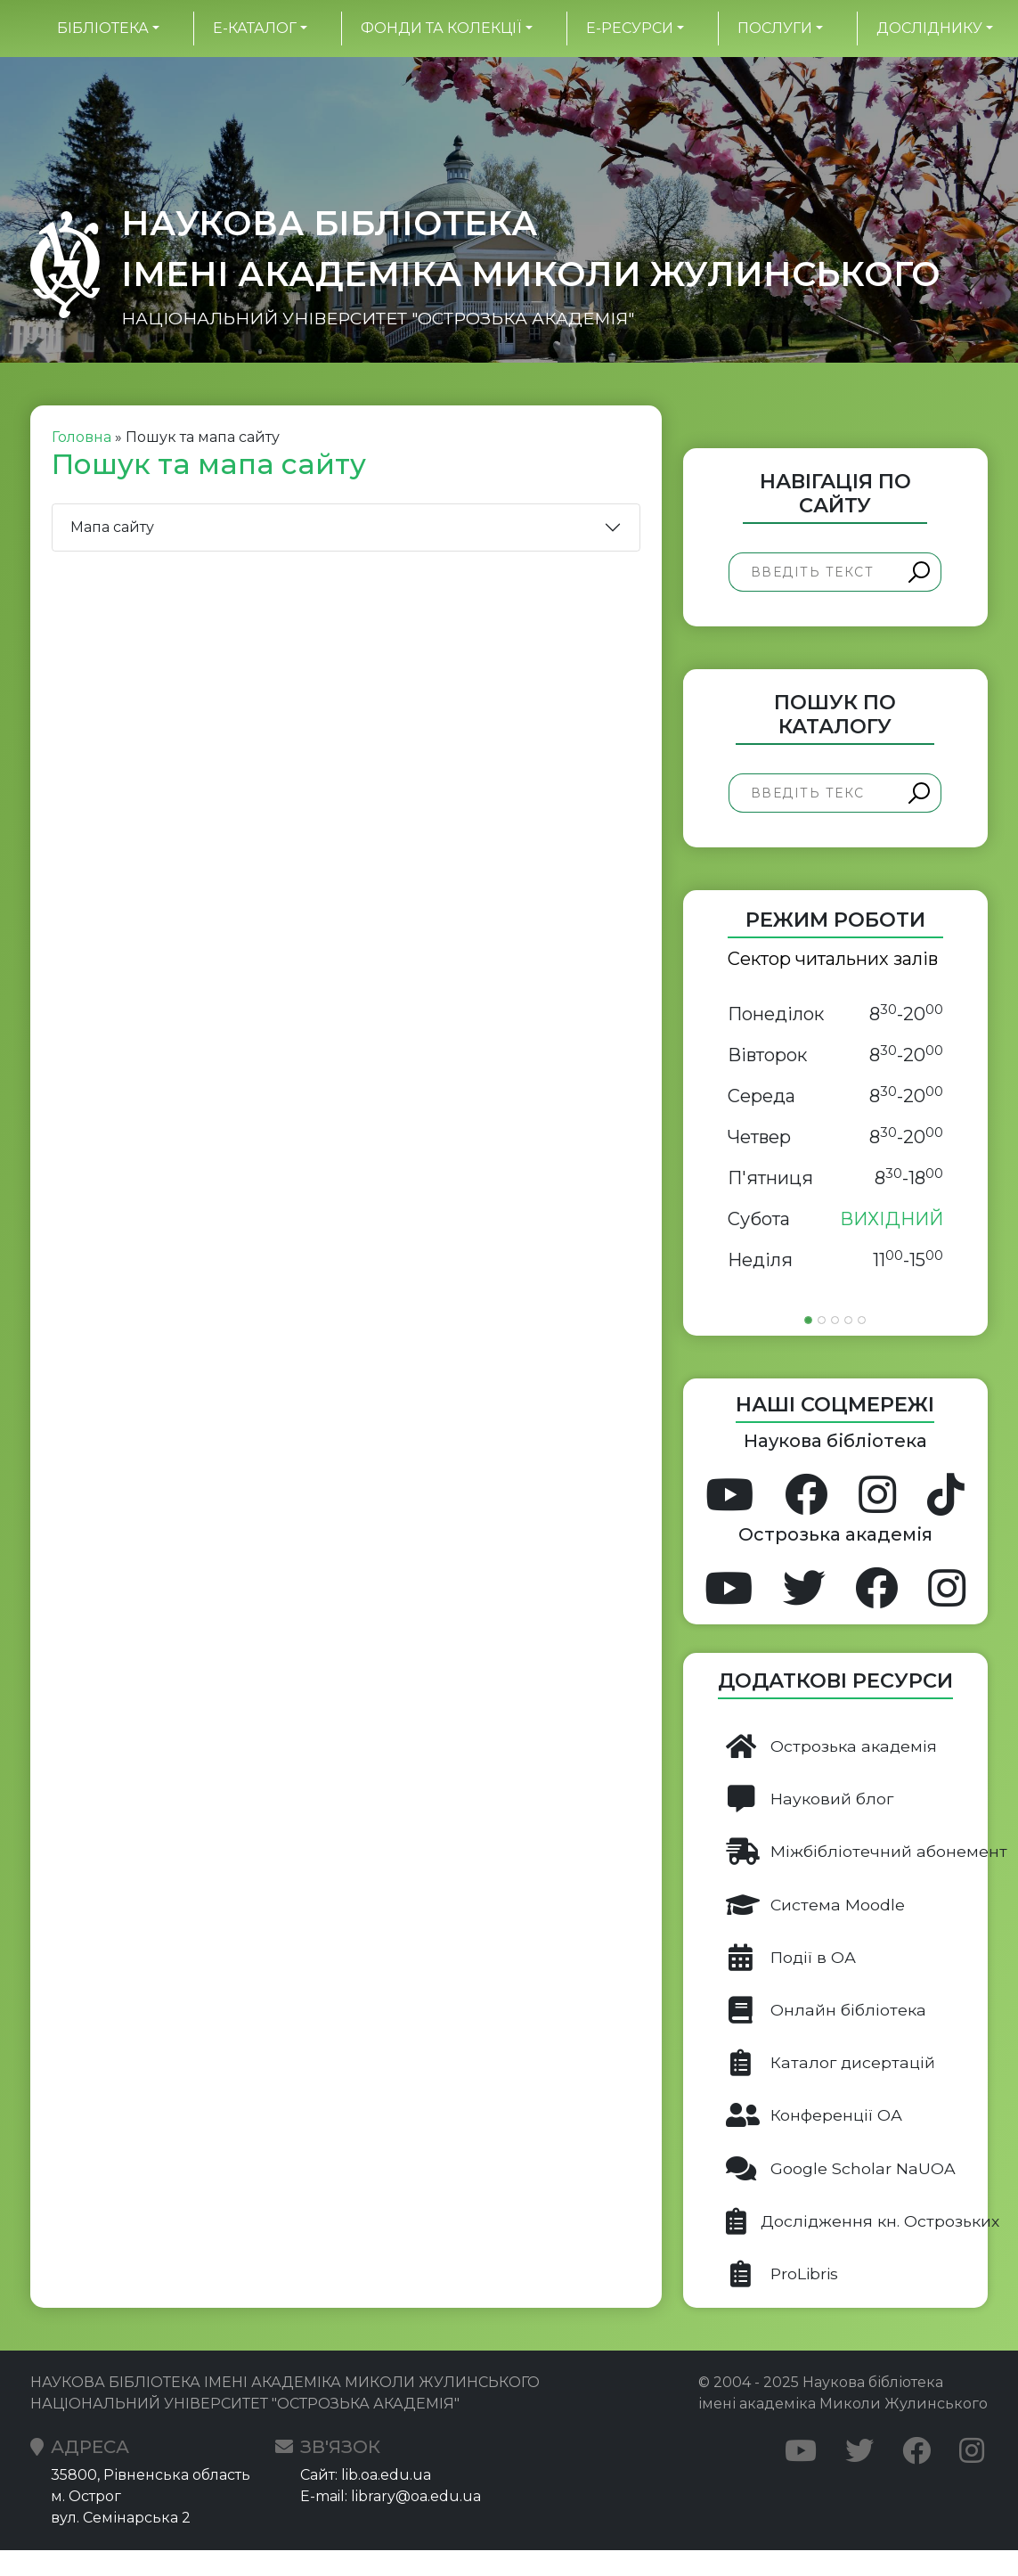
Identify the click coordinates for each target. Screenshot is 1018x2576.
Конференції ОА (814, 2115)
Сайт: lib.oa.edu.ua (365, 2474)
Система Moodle (815, 1905)
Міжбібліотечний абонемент (857, 1851)
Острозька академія (831, 1746)
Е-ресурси (629, 28)
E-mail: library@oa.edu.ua (390, 2496)
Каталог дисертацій (830, 2062)
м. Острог (86, 2496)
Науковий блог (809, 1799)
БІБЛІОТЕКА (103, 28)
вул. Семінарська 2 (121, 2517)
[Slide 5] (862, 1320)
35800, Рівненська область (150, 2474)
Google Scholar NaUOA (841, 2168)
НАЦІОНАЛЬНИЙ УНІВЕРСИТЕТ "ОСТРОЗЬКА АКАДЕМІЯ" (377, 318)
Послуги (774, 28)
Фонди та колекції (441, 28)
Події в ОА (791, 1957)
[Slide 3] (835, 1320)
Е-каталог (255, 28)
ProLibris (782, 2274)
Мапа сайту (112, 527)
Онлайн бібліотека (826, 2010)
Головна (81, 437)
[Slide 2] (822, 1320)
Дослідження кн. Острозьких (857, 2221)
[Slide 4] (848, 1320)
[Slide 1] (808, 1320)
